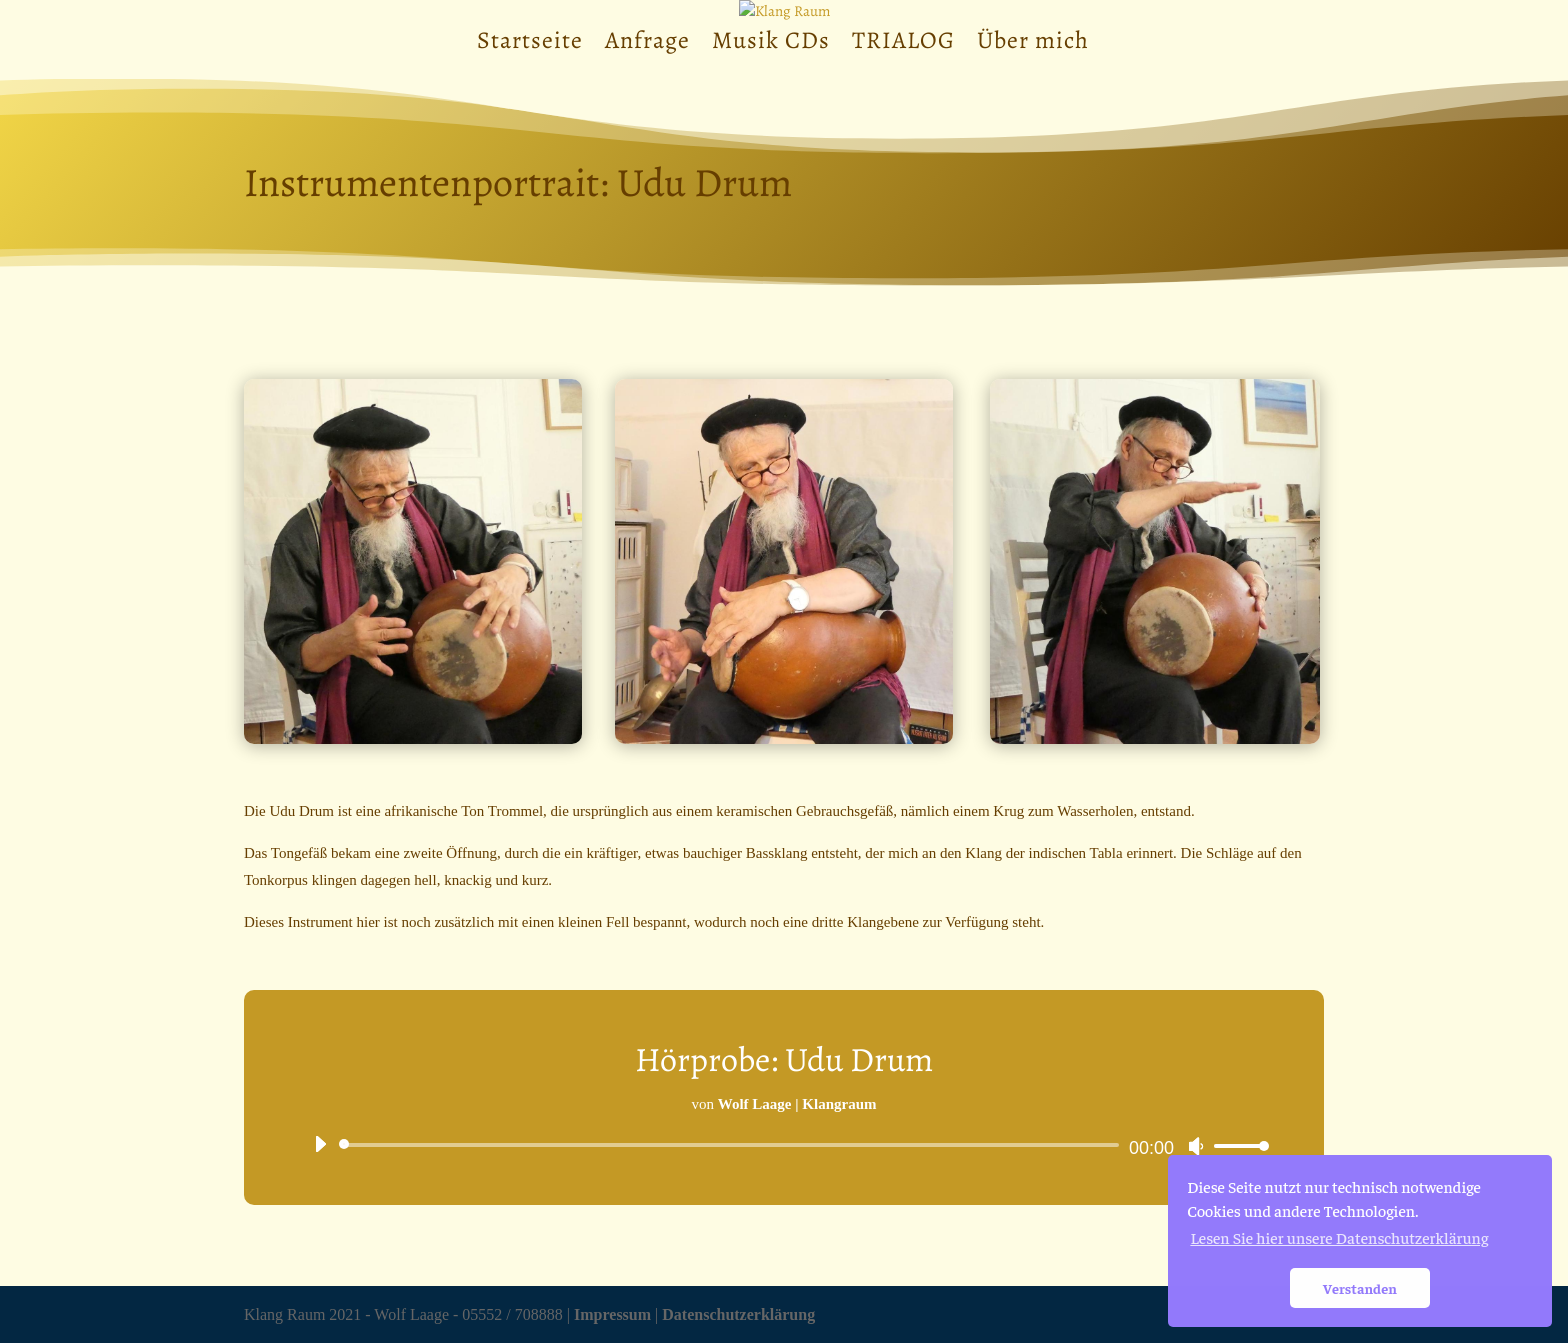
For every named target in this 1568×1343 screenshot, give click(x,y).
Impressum (612, 1314)
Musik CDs (771, 44)
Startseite (530, 44)
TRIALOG (903, 44)
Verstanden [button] (1360, 1288)
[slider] (732, 1145)
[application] (784, 1145)
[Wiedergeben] (320, 1144)
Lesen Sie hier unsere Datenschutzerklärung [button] (1339, 1237)
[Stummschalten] (1196, 1146)
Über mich (1033, 44)
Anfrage (647, 44)
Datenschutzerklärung (738, 1314)
